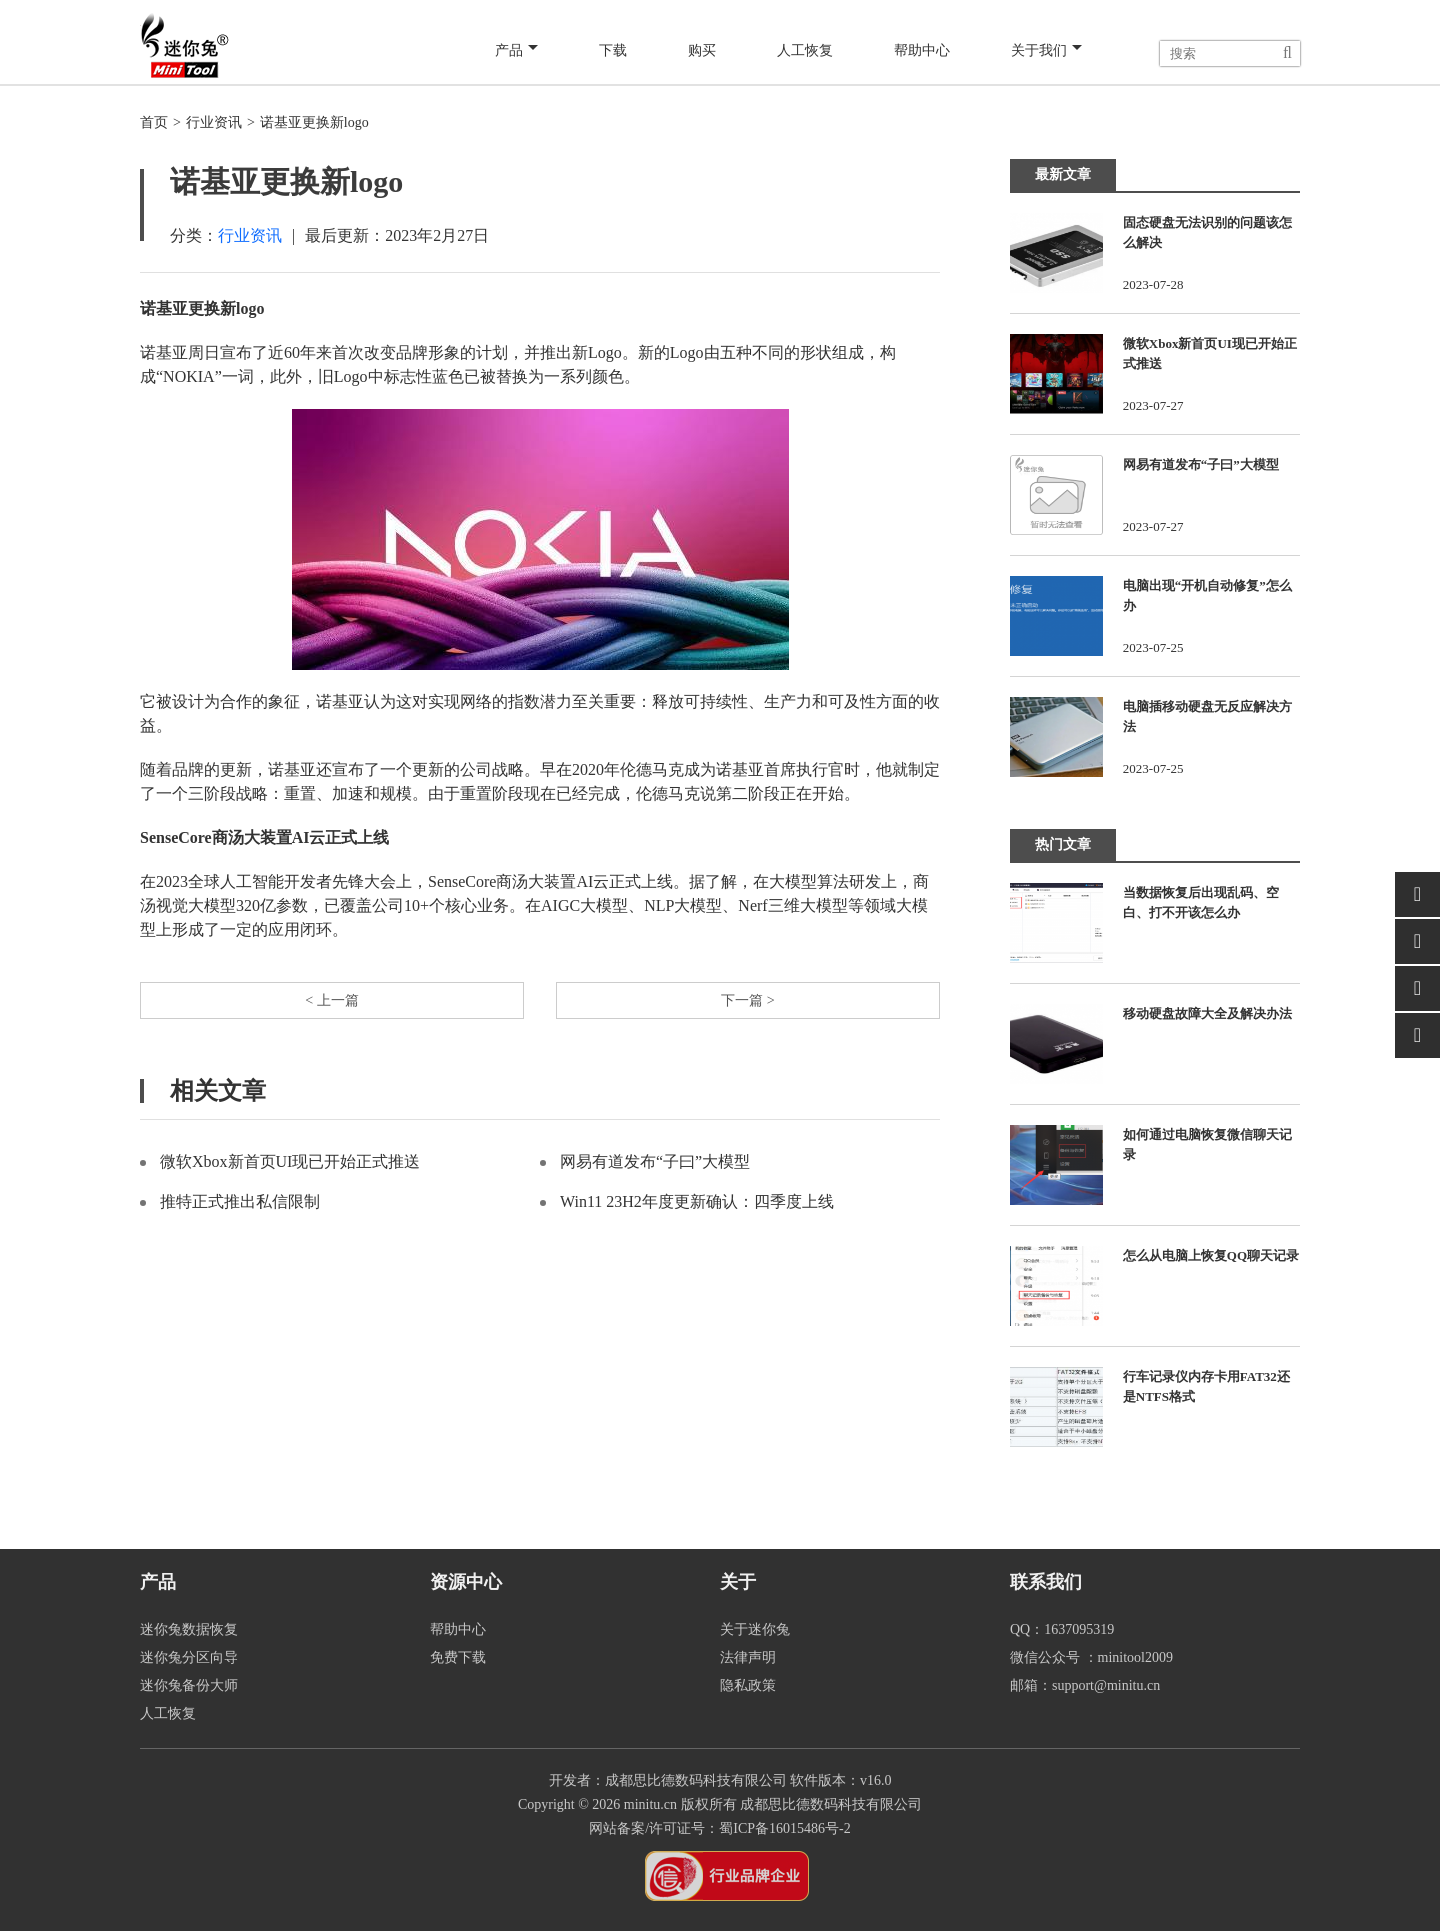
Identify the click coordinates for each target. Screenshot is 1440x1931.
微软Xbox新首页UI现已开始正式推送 (290, 1166)
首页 (154, 122)
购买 (700, 51)
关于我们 (1045, 52)
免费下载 (458, 1657)
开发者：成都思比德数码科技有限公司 (668, 1780)
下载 (614, 51)
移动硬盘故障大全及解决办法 (1207, 1013)
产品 (520, 52)
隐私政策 (748, 1685)
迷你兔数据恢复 (189, 1629)
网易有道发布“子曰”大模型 (655, 1166)
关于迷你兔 (755, 1629)
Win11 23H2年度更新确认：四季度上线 (697, 1206)
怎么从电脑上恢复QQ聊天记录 (1211, 1255)
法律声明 (748, 1657)
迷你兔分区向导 (189, 1657)
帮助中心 (920, 51)
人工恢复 (802, 51)
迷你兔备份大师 (189, 1685)
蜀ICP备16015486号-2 (784, 1828)
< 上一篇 (331, 1002)
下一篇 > (747, 1002)
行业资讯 (214, 122)
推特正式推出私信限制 (240, 1206)
